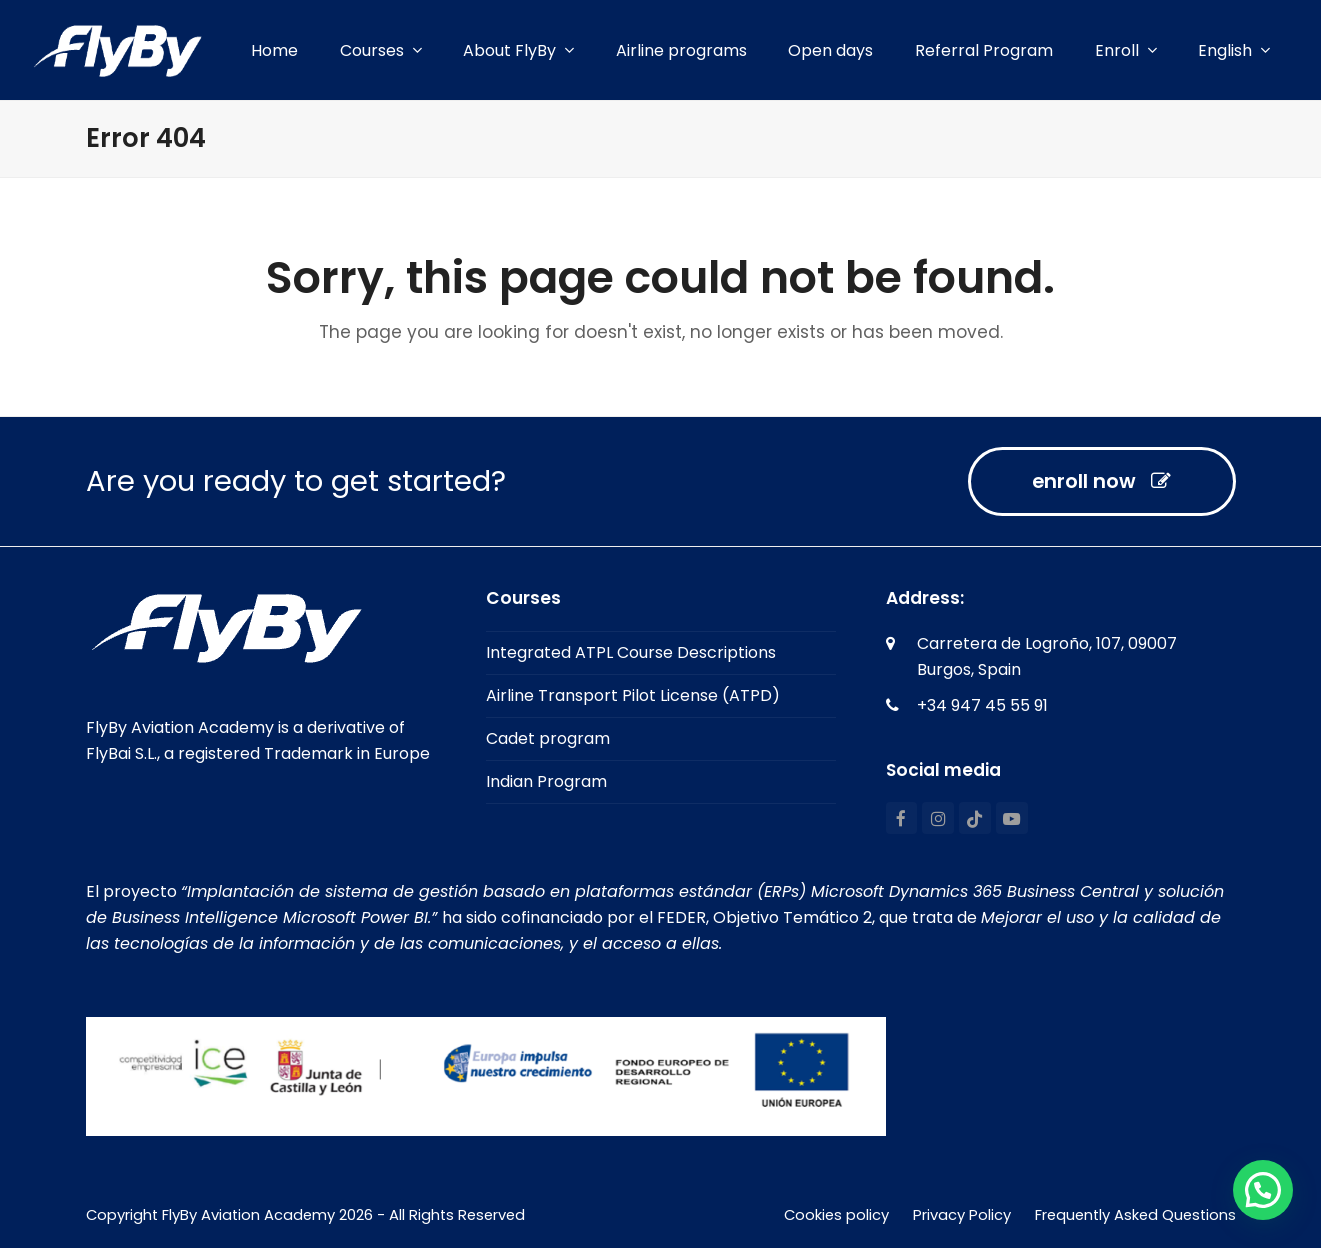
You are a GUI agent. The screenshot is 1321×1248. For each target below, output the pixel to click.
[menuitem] (1234, 50)
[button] (1263, 1190)
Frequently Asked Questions (1135, 1215)
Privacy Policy (962, 1215)
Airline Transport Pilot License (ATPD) (633, 695)
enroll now (1101, 481)
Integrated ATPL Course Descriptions (631, 652)
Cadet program (548, 738)
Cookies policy (836, 1215)
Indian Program (546, 781)
